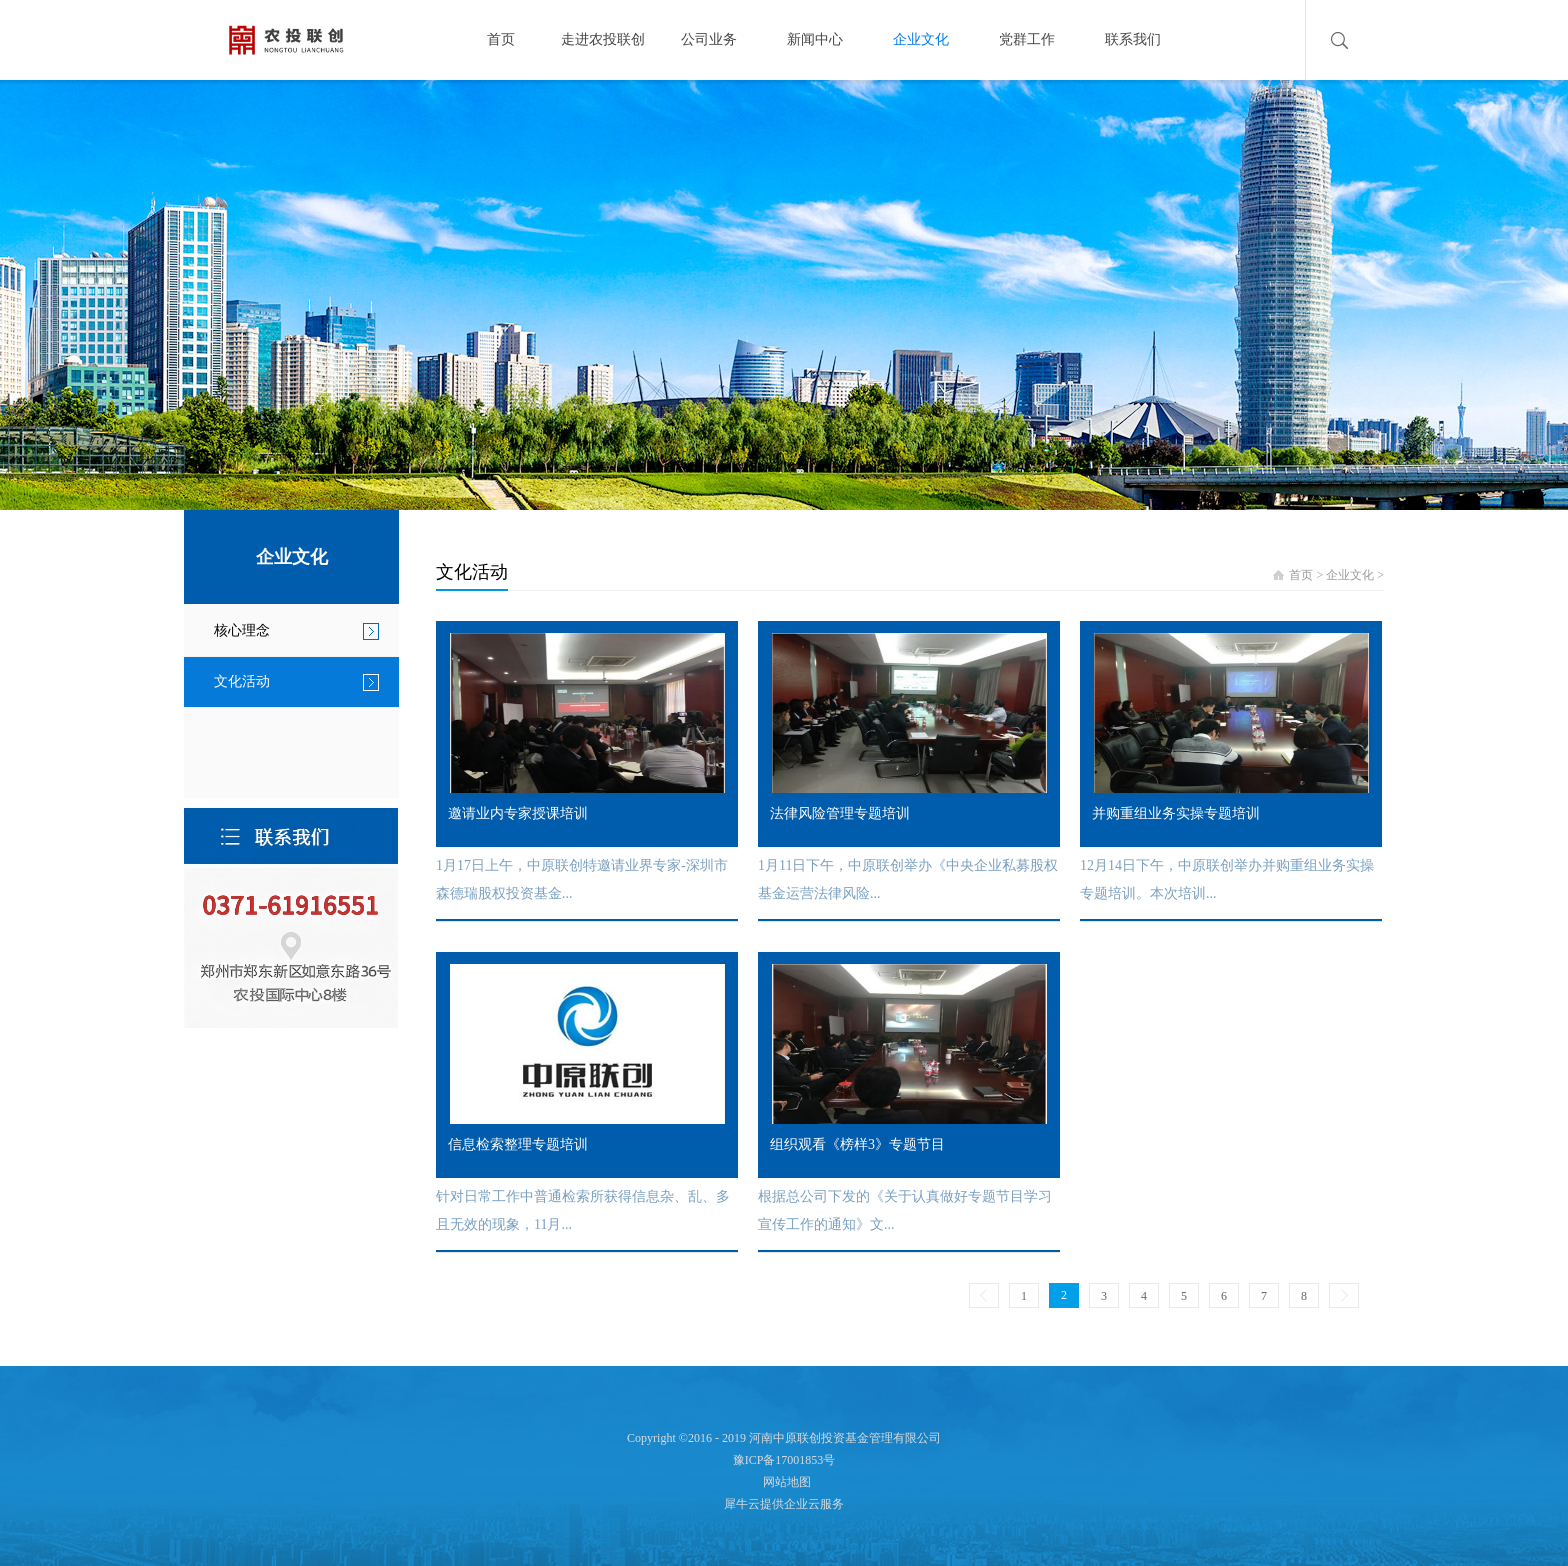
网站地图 (784, 1482)
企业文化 (1350, 575)
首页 (501, 39)
